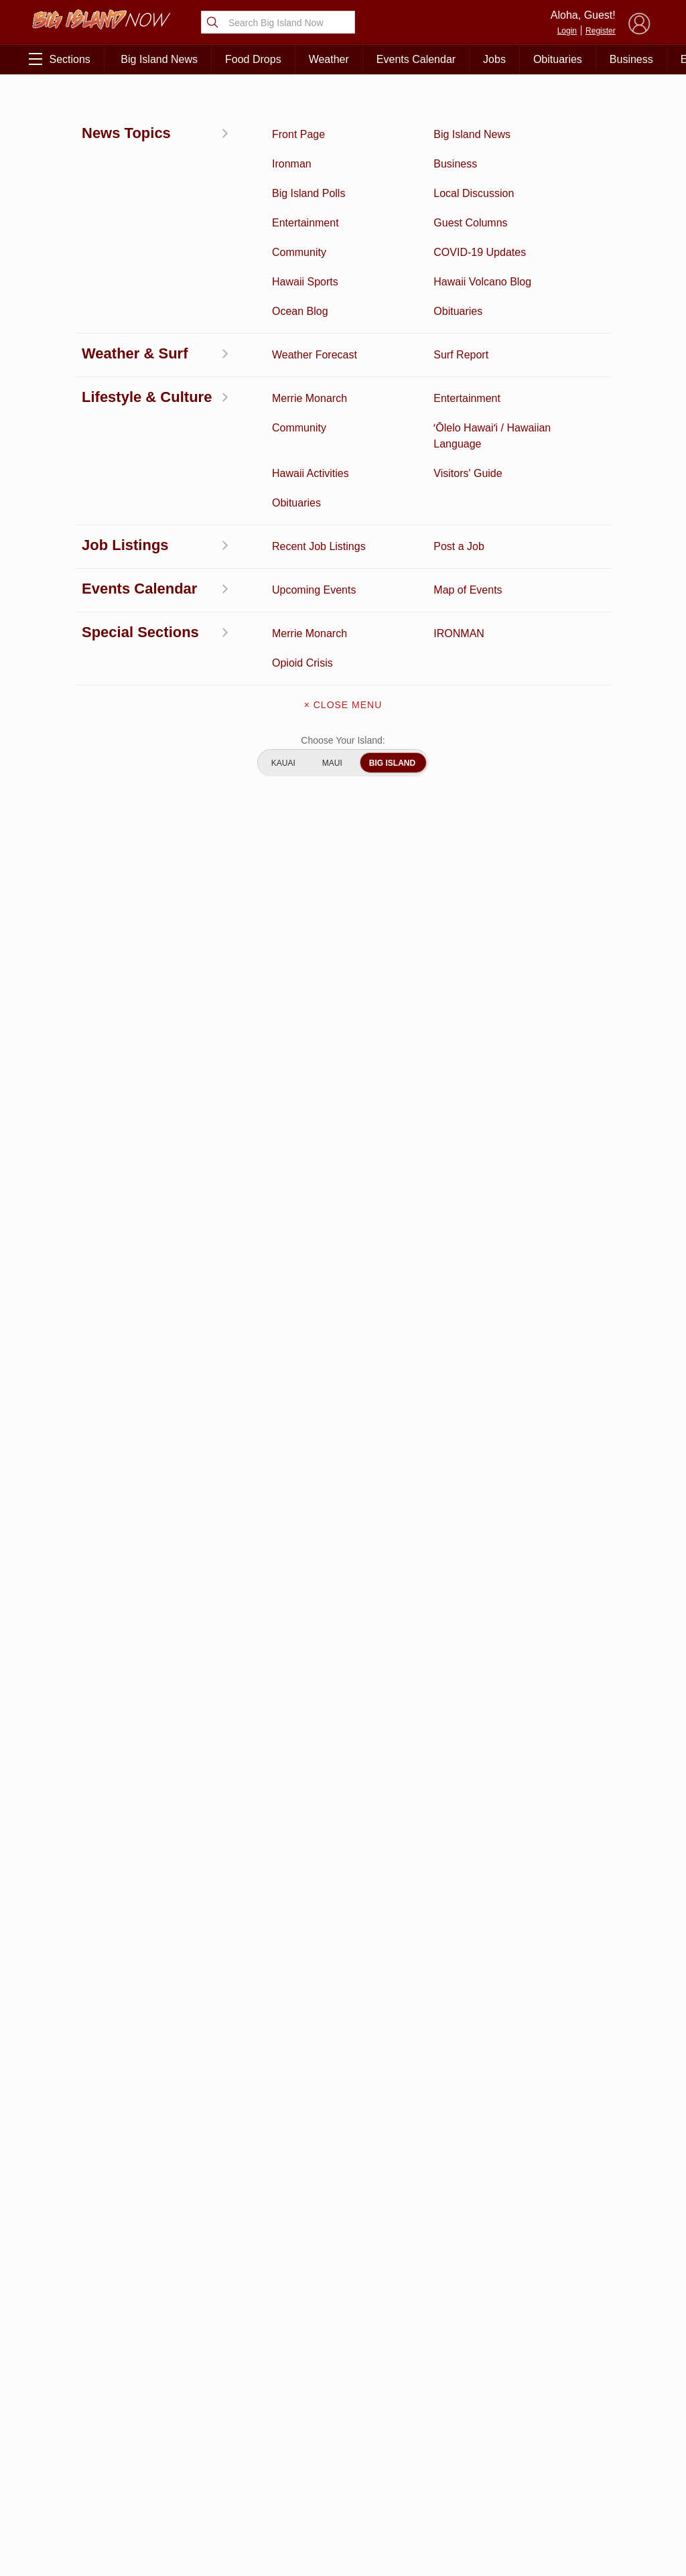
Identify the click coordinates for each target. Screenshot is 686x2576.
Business (631, 59)
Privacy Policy (528, 2445)
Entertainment (168, 2383)
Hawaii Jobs (79, 2466)
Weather (329, 59)
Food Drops (253, 59)
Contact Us (343, 2422)
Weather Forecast (168, 2445)
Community (79, 2487)
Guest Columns (167, 2487)
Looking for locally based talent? (303, 1392)
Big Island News (159, 59)
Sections (59, 59)
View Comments (235, 1741)
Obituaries (557, 59)
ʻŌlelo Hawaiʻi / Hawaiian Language (79, 2521)
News (42, 104)
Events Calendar (416, 59)
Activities (79, 2362)
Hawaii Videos (79, 2424)
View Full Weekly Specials (233, 2292)
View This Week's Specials (562, 557)
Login (567, 31)
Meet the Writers (343, 2450)
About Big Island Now (343, 2365)
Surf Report (79, 2445)
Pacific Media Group (599, 2419)
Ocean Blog (167, 2403)
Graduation (168, 2507)
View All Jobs (109, 1334)
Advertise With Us (342, 2478)
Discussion (79, 2383)
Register (601, 31)
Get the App (343, 2393)
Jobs (494, 59)
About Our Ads (595, 2445)
